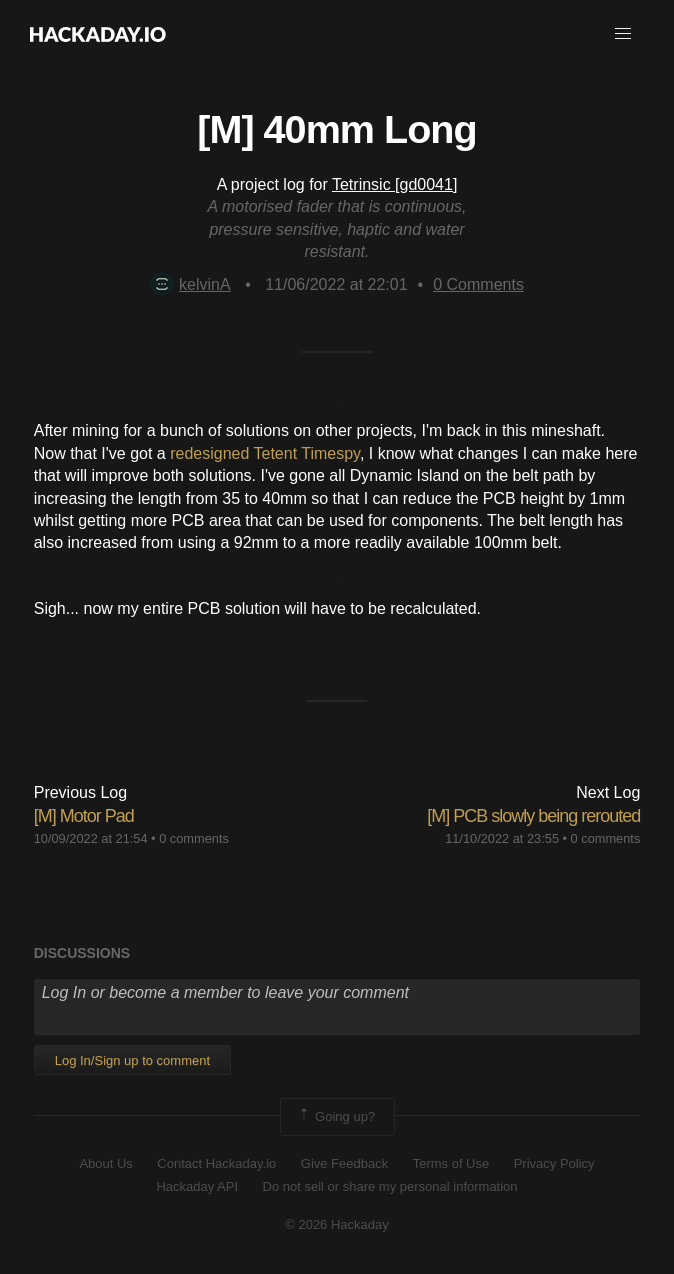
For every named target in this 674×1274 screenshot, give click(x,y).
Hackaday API (197, 1186)
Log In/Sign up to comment (132, 1060)
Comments (478, 284)
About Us (105, 1163)
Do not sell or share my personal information (390, 1186)
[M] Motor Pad (84, 816)
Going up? (336, 1117)
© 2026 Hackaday (337, 1224)
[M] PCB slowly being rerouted (533, 816)
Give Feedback (344, 1163)
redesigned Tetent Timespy (265, 453)
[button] (623, 34)
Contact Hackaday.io (216, 1163)
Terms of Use (451, 1163)
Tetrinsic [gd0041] (394, 184)
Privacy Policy (554, 1163)
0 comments (194, 838)
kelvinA (190, 284)
